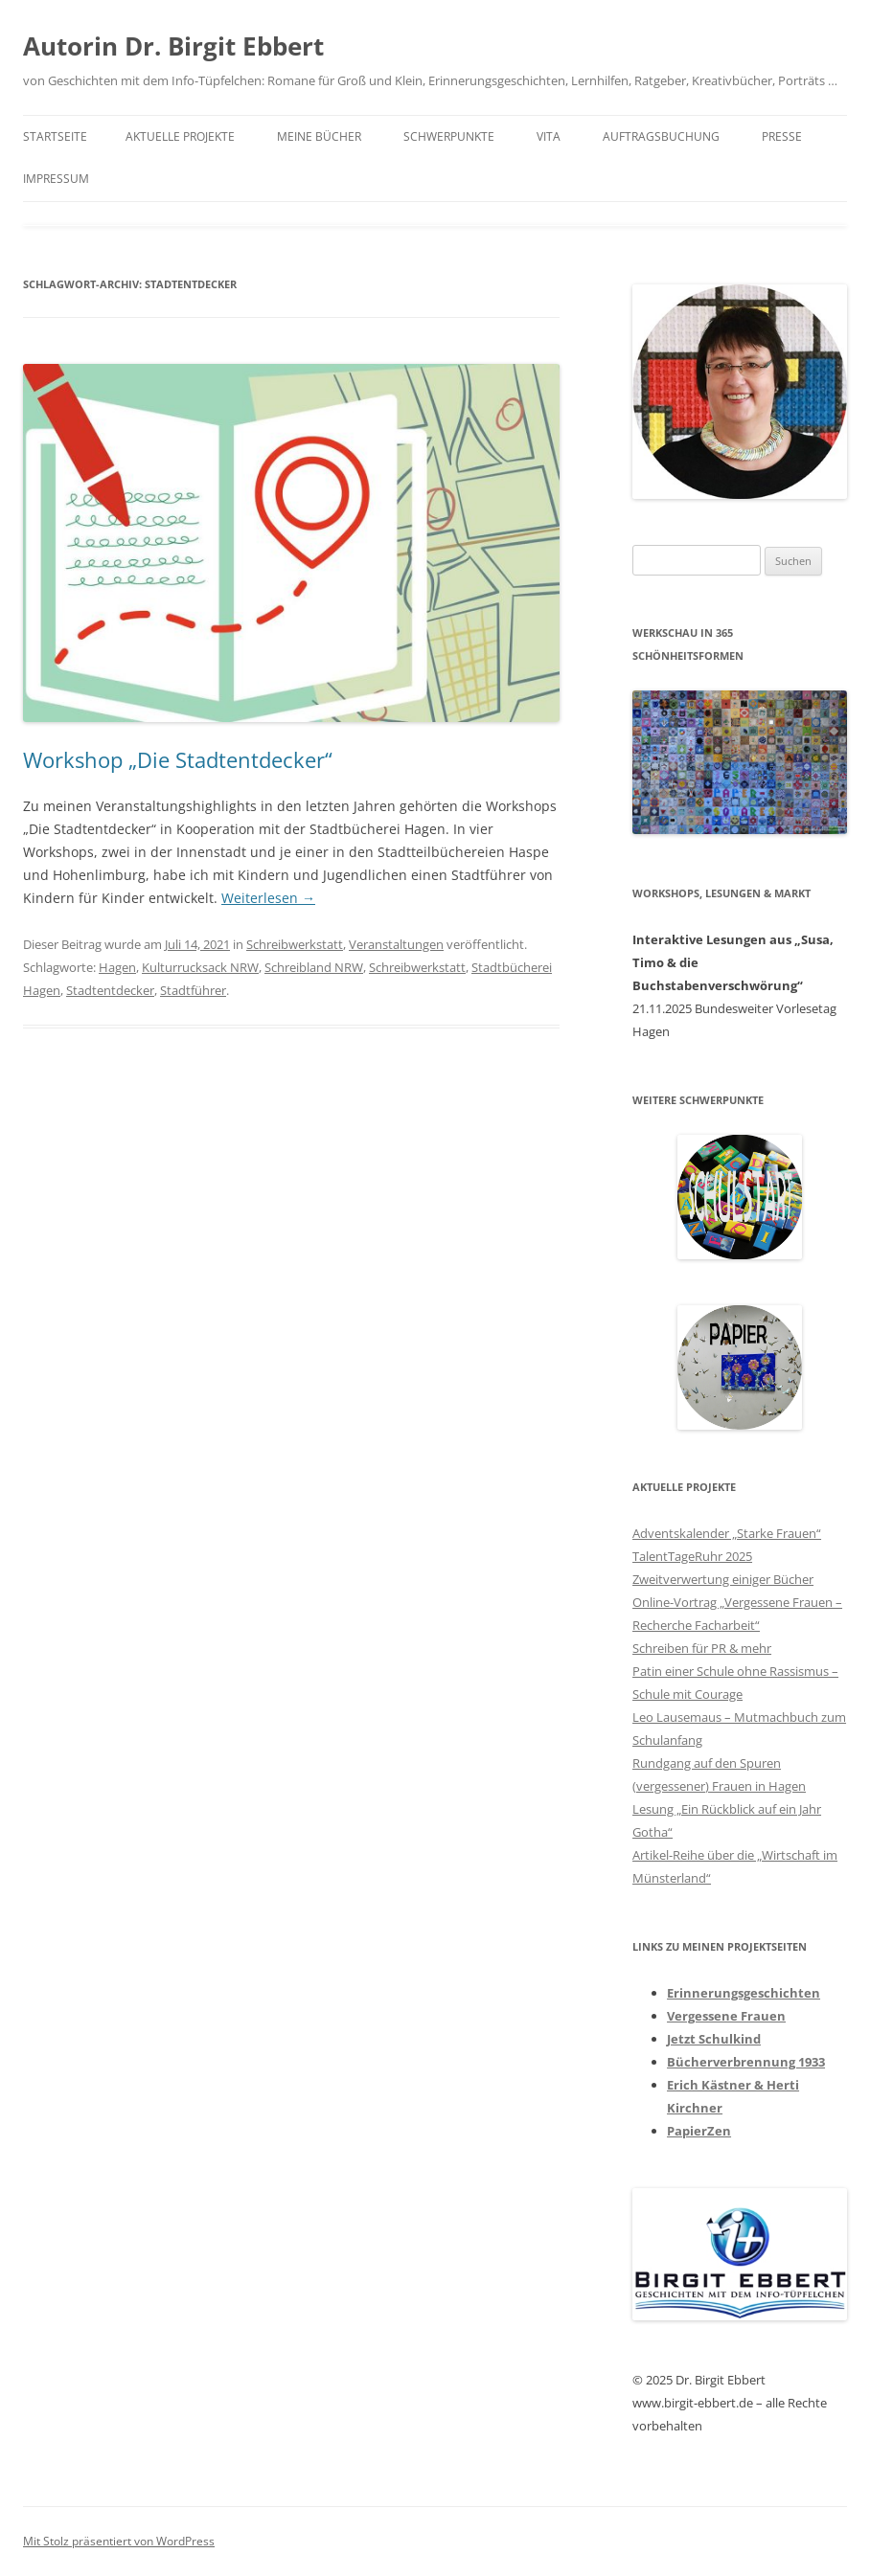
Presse (782, 136)
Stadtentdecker (110, 990)
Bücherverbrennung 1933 (746, 2061)
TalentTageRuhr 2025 (692, 1556)
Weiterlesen (268, 898)
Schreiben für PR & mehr (701, 1648)
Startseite (55, 136)
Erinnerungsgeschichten (743, 1992)
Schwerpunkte (448, 136)
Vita (549, 136)
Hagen (117, 967)
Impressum (56, 178)
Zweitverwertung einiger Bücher (722, 1579)
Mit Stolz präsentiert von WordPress (119, 2541)
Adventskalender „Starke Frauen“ (726, 1533)
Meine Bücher (319, 136)
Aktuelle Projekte (180, 136)
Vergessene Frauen (726, 2015)
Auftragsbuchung (661, 136)
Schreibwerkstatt (294, 944)
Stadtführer (193, 990)
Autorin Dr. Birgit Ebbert (173, 46)
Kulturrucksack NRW (200, 967)
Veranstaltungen (396, 944)
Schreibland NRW (313, 967)
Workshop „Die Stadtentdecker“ (177, 759)
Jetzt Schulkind (714, 2038)
